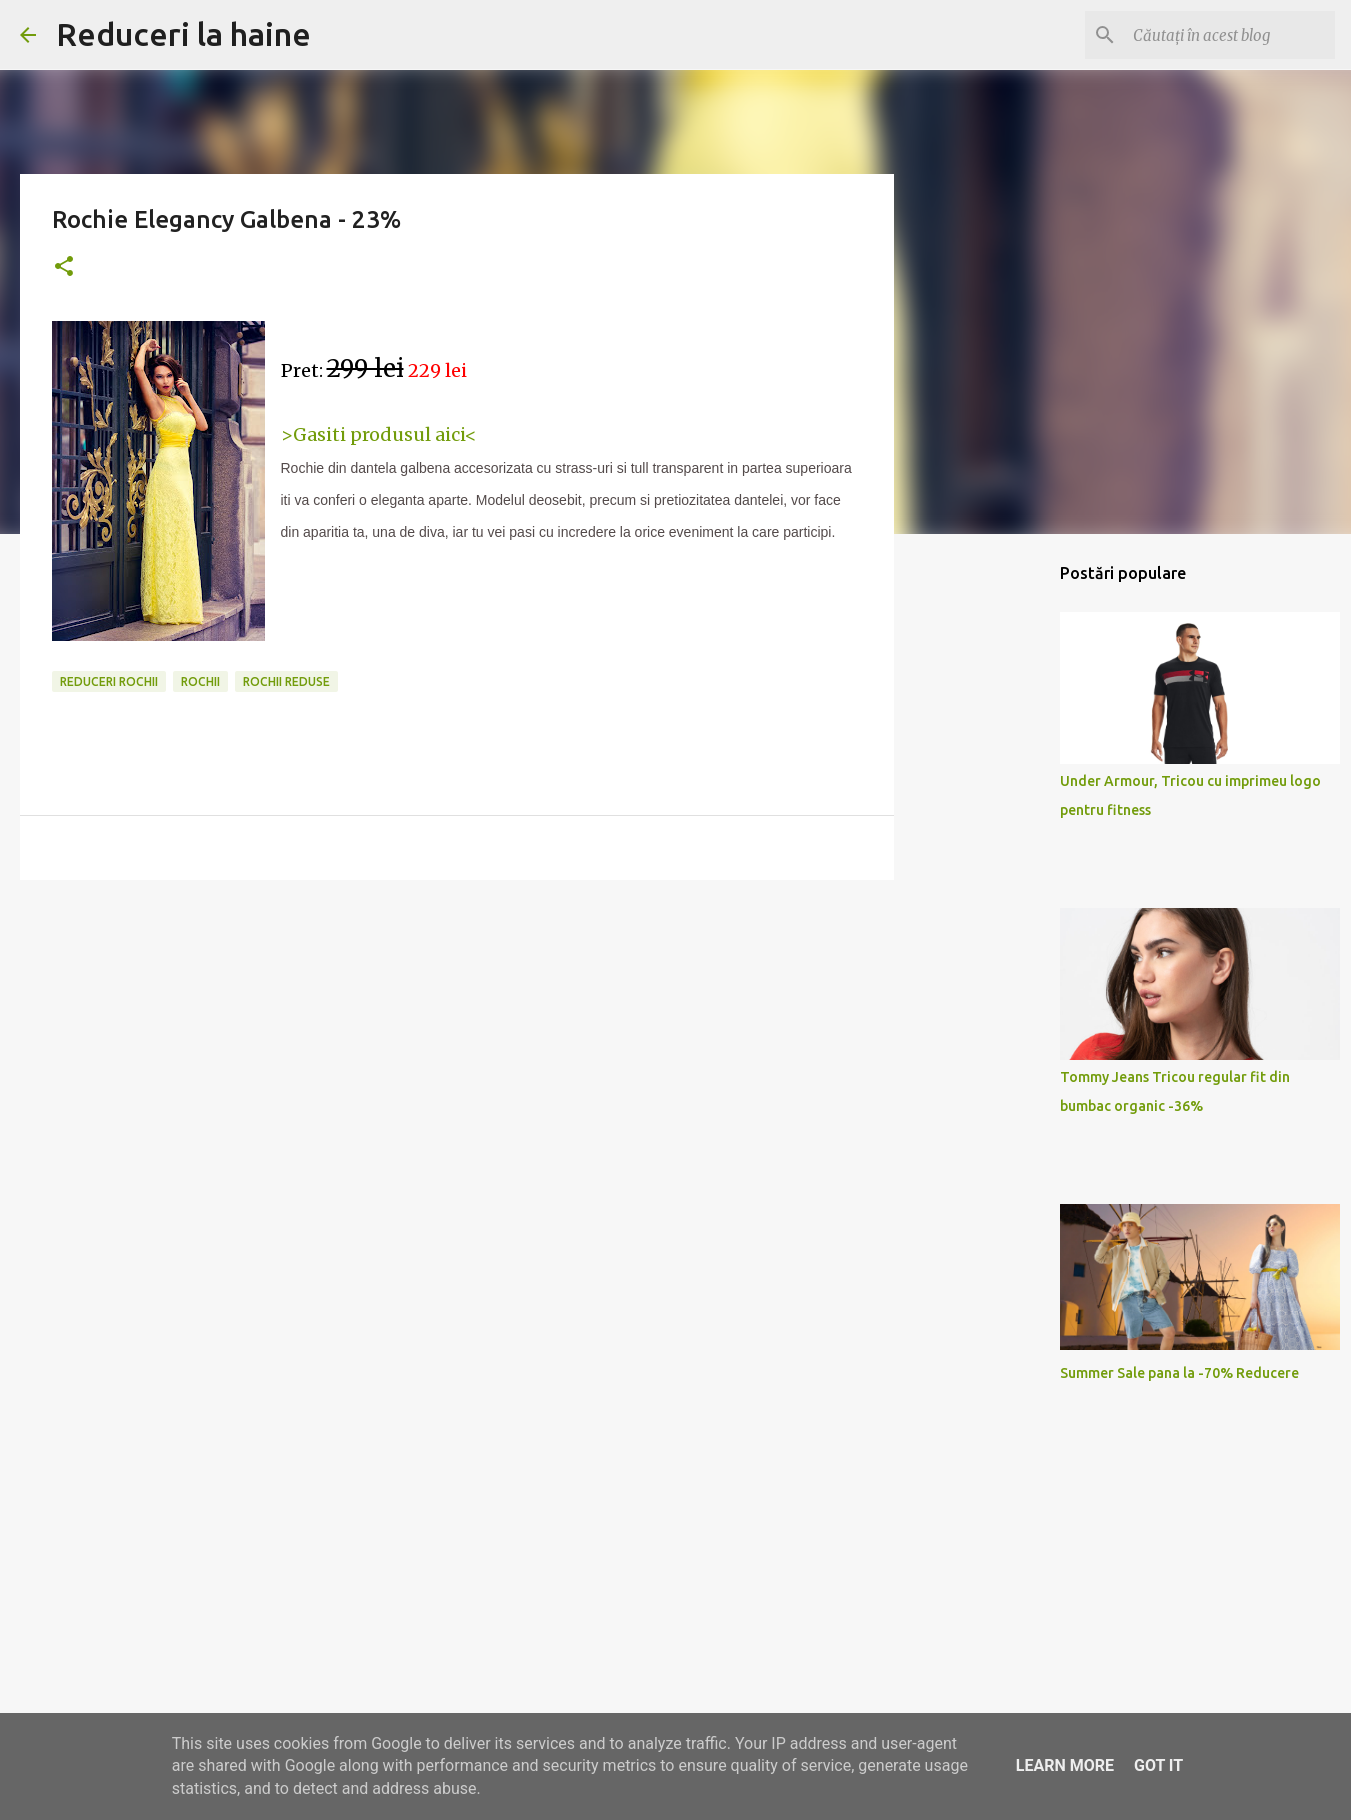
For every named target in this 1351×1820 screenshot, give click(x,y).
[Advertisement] (457, 1050)
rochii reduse (286, 681)
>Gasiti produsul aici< (379, 434)
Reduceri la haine (183, 34)
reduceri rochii (109, 681)
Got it (1158, 1765)
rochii (200, 681)
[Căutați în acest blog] (1230, 35)
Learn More (1065, 1765)
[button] (64, 267)
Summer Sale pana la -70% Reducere (1179, 1373)
